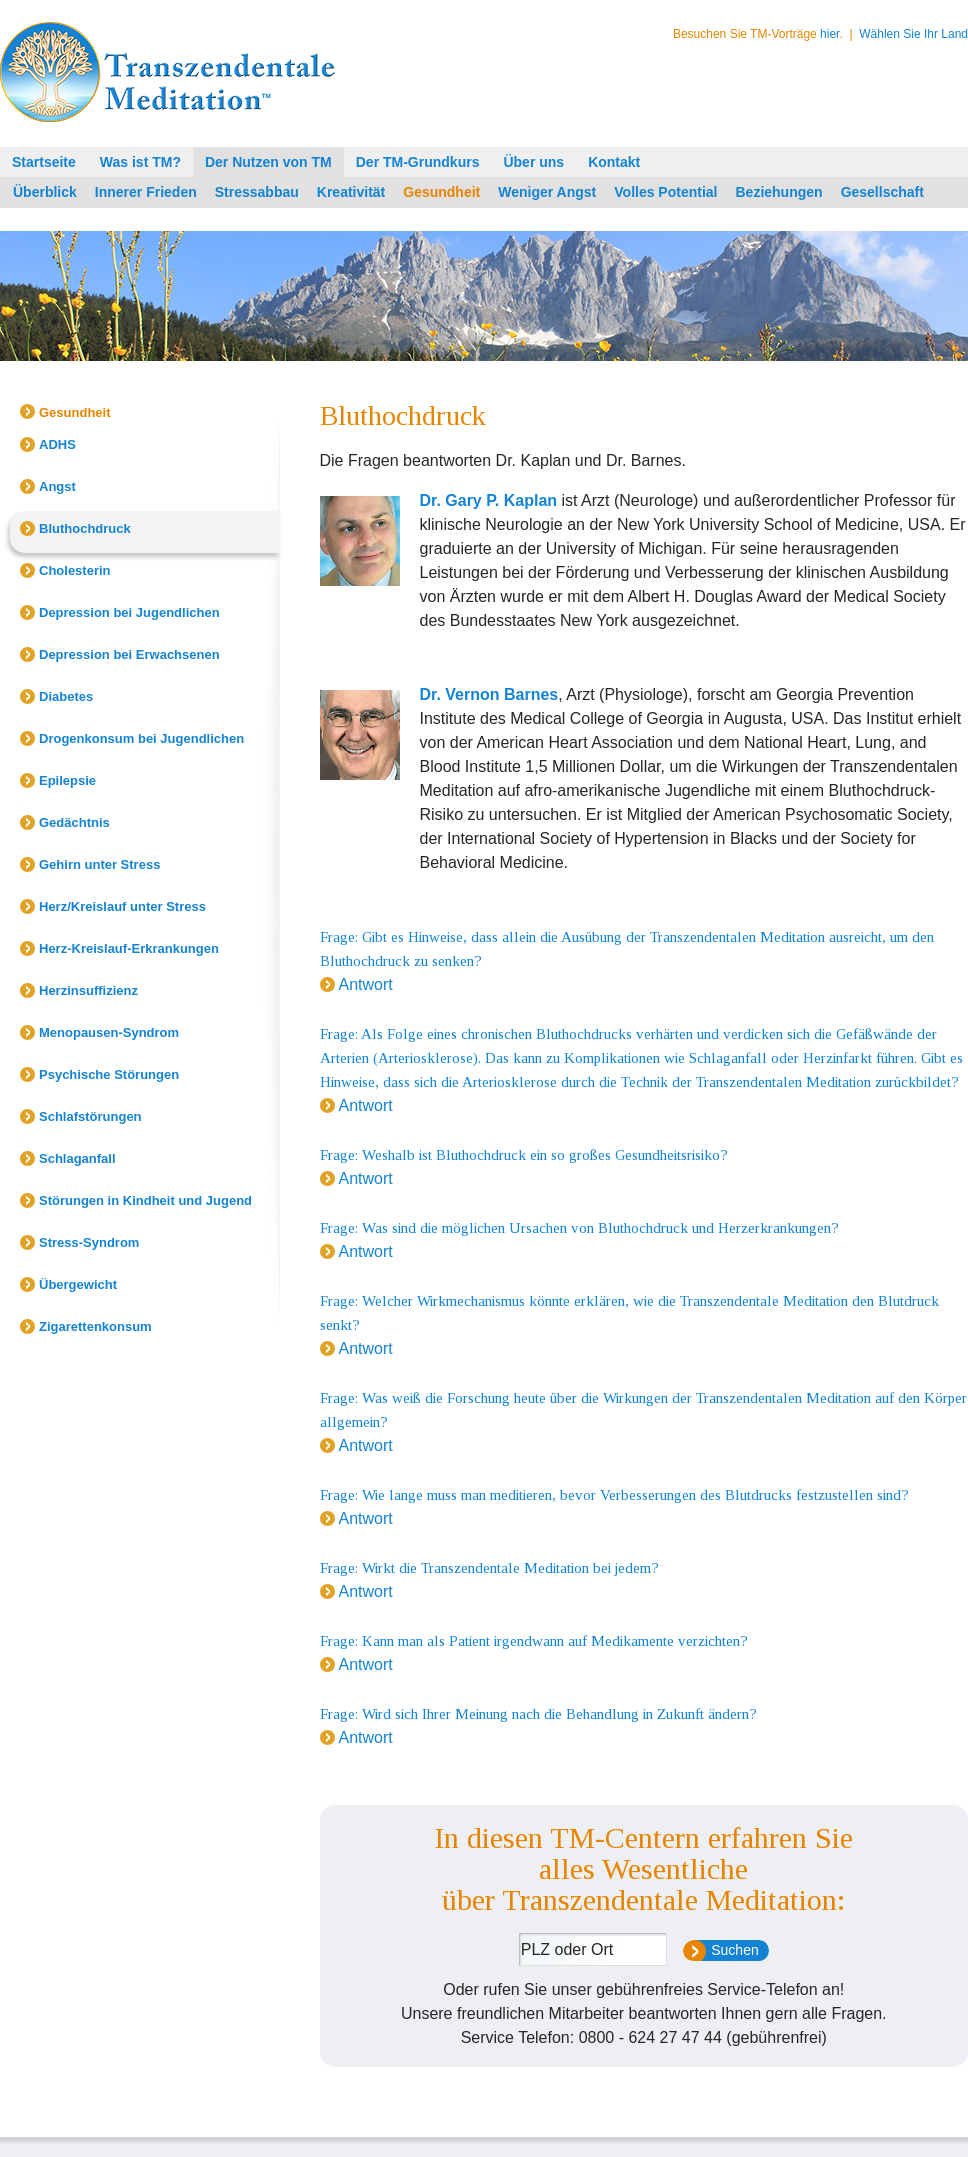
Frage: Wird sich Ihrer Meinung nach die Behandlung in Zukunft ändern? (538, 1714)
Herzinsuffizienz (88, 990)
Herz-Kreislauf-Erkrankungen (129, 948)
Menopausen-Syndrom (109, 1032)
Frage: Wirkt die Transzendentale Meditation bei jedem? (489, 1568)
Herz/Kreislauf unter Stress (122, 906)
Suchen (734, 1950)
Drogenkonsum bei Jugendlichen (141, 738)
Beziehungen (779, 192)
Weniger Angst (547, 192)
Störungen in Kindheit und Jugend (145, 1200)
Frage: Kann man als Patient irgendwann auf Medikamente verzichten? (534, 1641)
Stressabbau (257, 192)
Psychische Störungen (109, 1074)
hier (829, 34)
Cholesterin (75, 570)
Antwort (366, 984)
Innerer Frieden (146, 192)
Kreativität (351, 192)
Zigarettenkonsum (95, 1326)
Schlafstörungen (90, 1116)
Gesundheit (441, 192)
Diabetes (66, 696)
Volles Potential (665, 192)
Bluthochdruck (85, 528)
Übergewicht (78, 1284)
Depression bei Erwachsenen (129, 654)
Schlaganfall (77, 1158)
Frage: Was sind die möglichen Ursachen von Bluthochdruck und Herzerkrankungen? (579, 1228)
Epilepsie (67, 780)
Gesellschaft (882, 192)
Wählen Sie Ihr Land (913, 34)
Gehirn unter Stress (99, 864)
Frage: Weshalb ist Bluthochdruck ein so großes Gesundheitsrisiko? (524, 1155)
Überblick (45, 192)
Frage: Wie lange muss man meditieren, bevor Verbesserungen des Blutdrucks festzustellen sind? (614, 1495)
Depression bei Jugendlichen (129, 612)
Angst (57, 486)
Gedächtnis (74, 822)
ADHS (57, 444)
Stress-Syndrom (89, 1242)
